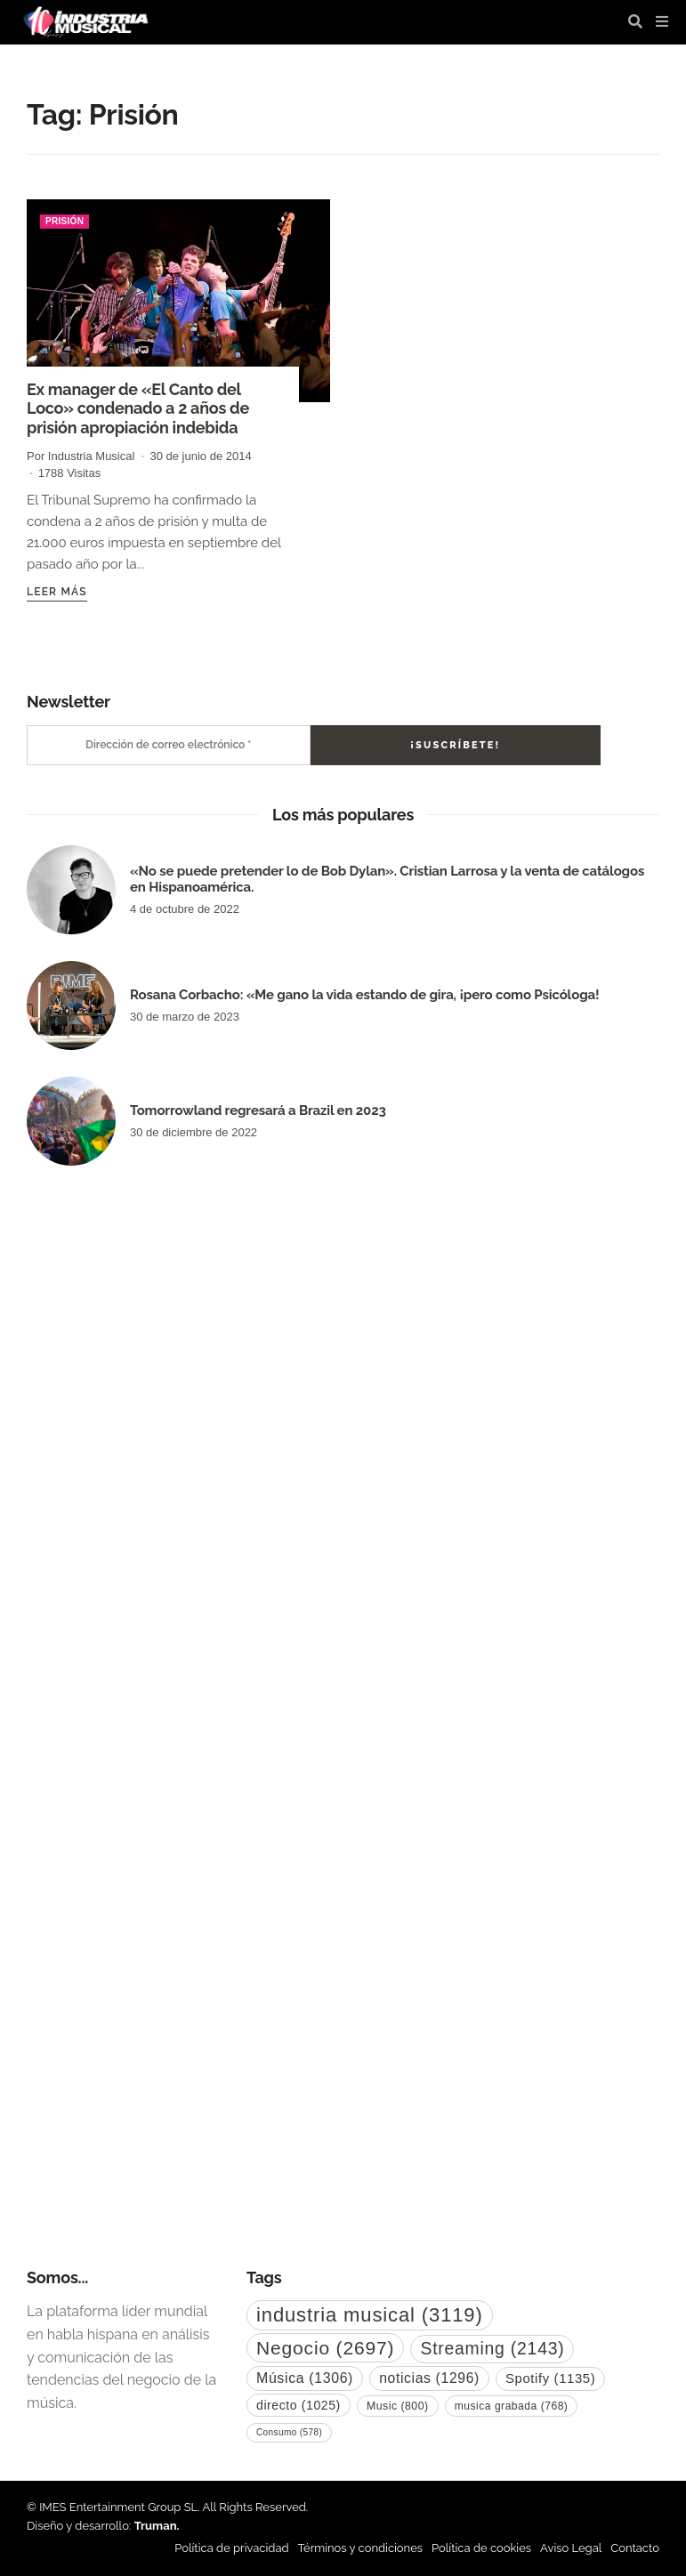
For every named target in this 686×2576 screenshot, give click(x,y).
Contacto (634, 2548)
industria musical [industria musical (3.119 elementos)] (369, 2315)
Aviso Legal (570, 2548)
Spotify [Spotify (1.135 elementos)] (550, 2378)
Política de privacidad (231, 2548)
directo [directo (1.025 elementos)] (298, 2405)
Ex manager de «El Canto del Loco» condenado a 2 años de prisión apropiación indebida (138, 408)
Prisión (64, 221)
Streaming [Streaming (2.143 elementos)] (492, 2348)
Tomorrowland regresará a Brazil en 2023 (258, 1110)
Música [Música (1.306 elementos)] (304, 2378)
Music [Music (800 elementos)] (398, 2406)
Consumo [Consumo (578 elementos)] (289, 2432)
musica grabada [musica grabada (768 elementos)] (512, 2406)
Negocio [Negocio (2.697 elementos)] (325, 2348)
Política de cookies (481, 2548)
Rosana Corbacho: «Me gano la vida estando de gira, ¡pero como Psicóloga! (364, 995)
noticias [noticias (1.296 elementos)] (429, 2378)
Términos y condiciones (361, 2548)
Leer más (57, 591)
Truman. (157, 2525)
